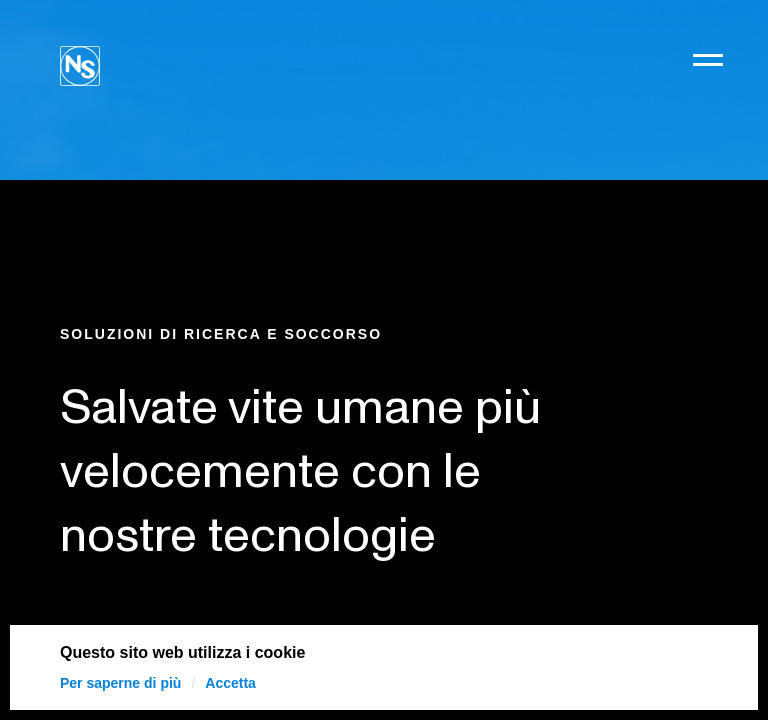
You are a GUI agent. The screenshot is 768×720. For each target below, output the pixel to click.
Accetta (230, 683)
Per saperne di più (120, 683)
